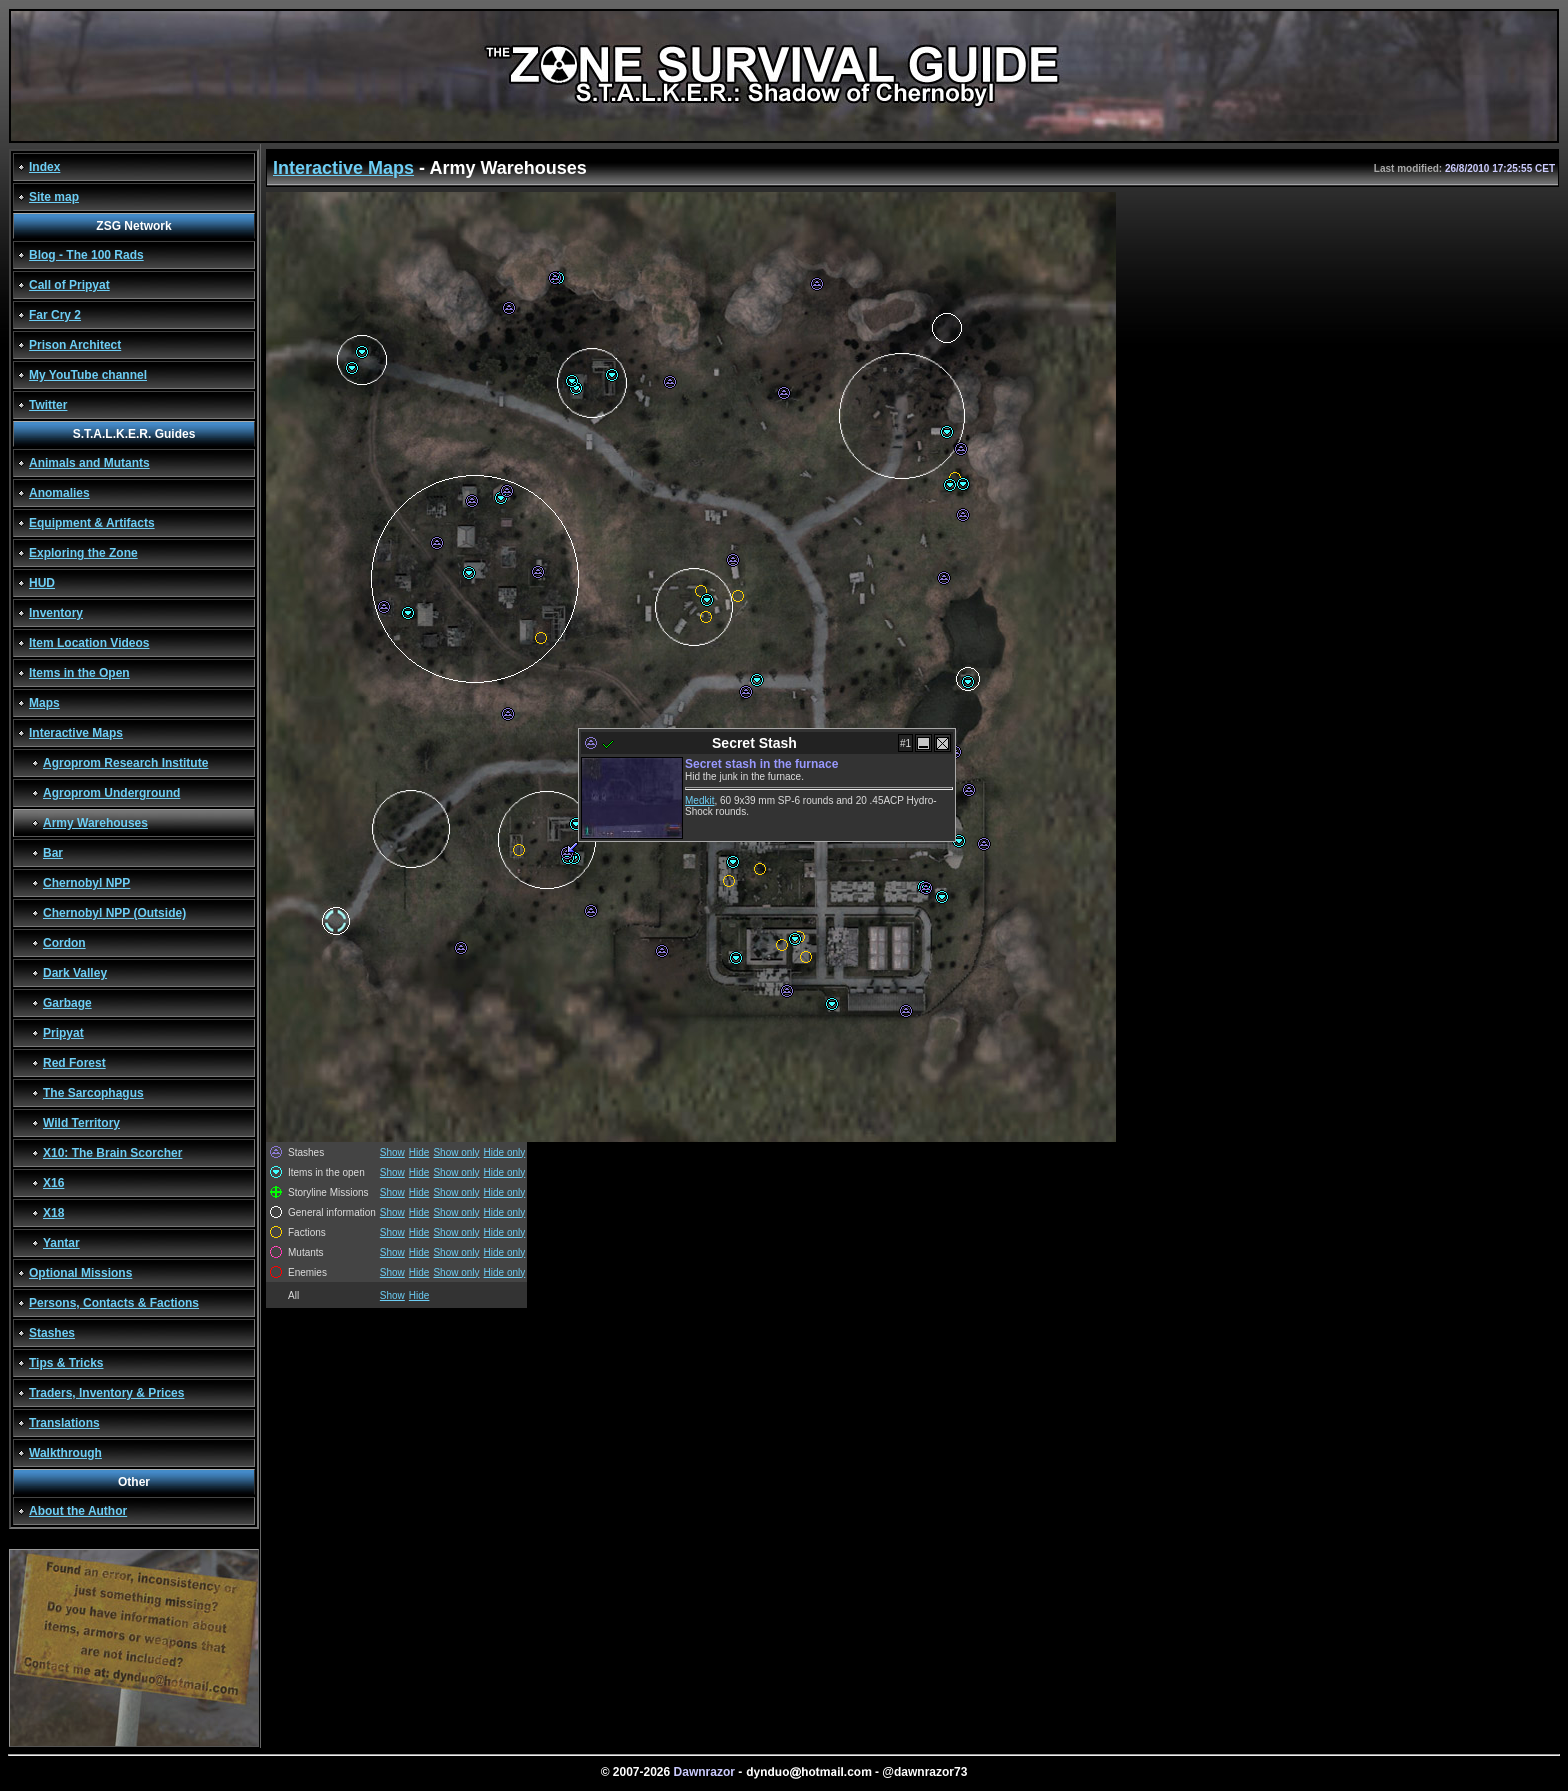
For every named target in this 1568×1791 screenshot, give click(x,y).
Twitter (48, 405)
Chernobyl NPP (86, 883)
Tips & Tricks (66, 1363)
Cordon (64, 943)
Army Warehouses (95, 823)
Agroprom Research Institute (125, 763)
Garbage (67, 1003)
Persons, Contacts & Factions (114, 1303)
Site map (54, 197)
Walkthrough (65, 1453)
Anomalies (59, 493)
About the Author (78, 1511)
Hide (419, 1152)
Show (392, 1152)
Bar (53, 853)
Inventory (56, 613)
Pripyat (63, 1033)
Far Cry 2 (55, 315)
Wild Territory (81, 1123)
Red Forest (74, 1063)
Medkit (699, 800)
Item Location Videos (89, 643)
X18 (53, 1213)
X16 (53, 1183)
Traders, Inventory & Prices (106, 1393)
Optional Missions (80, 1273)
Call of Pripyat (69, 285)
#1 (905, 743)
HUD (42, 583)
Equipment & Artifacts (92, 523)
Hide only (505, 1152)
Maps (44, 703)
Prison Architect (75, 345)
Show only (456, 1152)
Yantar (61, 1243)
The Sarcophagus (93, 1093)
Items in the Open (79, 673)
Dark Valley (75, 973)
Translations (64, 1423)
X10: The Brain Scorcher (112, 1153)
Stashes (52, 1333)
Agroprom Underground (111, 793)
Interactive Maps (76, 733)
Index (44, 167)
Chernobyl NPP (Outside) (114, 913)
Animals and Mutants (89, 463)
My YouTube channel (88, 375)
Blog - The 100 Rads (86, 255)
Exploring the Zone (83, 553)
